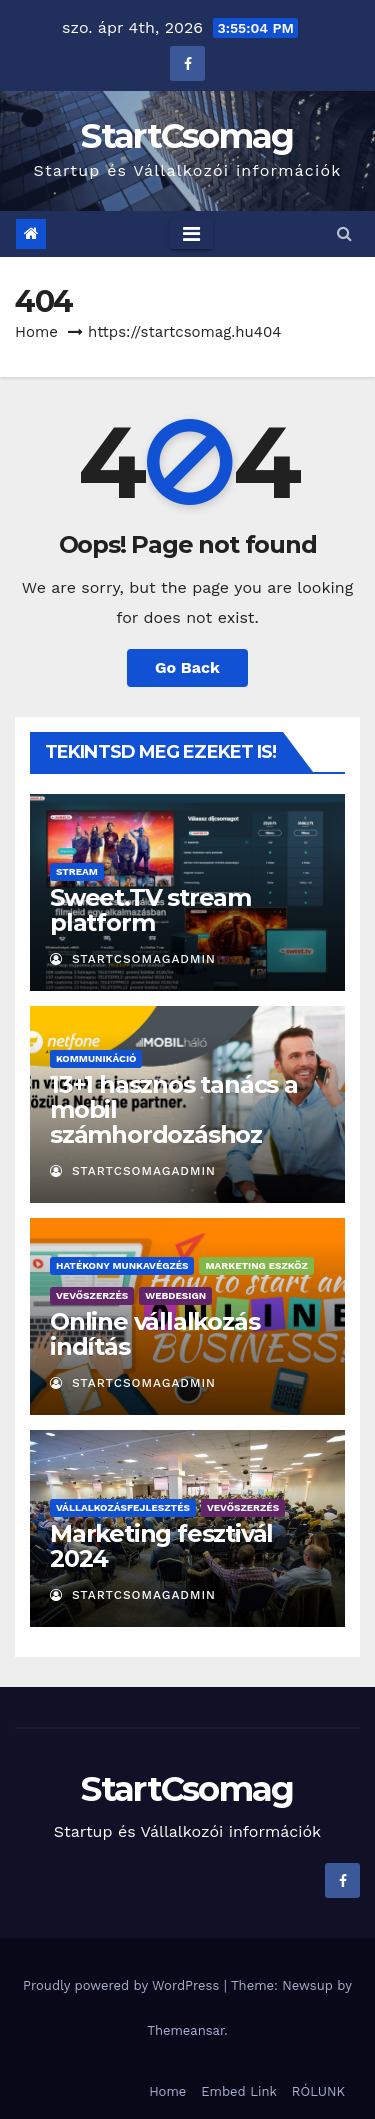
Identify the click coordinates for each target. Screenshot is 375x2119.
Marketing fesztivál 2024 (161, 1546)
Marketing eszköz (256, 1265)
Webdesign (175, 1295)
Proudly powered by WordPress (123, 1985)
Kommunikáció (96, 1058)
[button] (344, 233)
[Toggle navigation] (191, 234)
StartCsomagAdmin (133, 959)
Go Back (187, 667)
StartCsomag (187, 136)
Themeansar (185, 2030)
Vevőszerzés (92, 1295)
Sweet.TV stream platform (150, 910)
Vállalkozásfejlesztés (123, 1507)
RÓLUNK (318, 2091)
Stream (77, 871)
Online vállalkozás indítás (154, 1334)
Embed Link (239, 2091)
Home (36, 332)
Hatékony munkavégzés (122, 1265)
